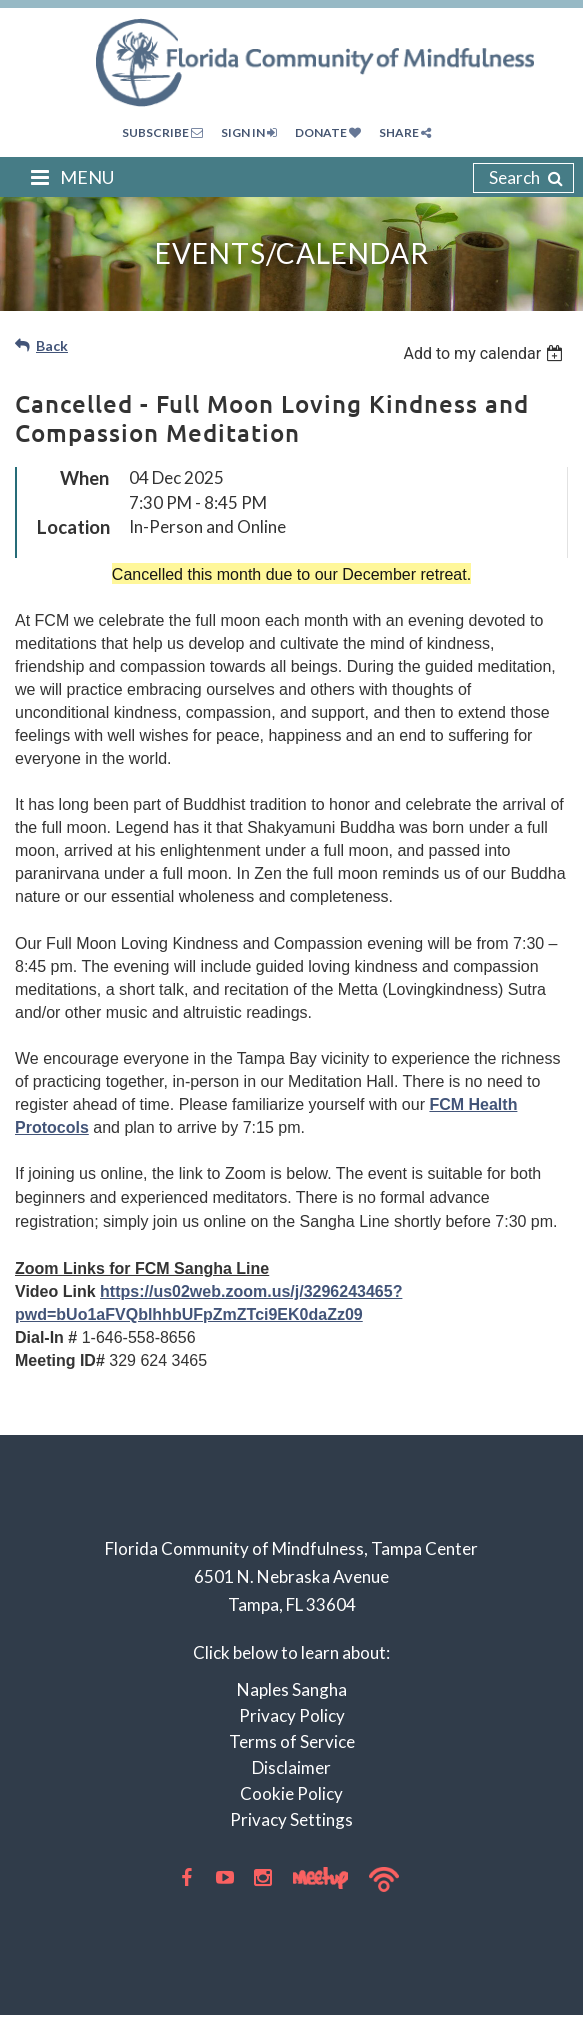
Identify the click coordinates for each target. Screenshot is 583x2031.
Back (52, 345)
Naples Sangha (292, 1689)
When (84, 478)
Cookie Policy (291, 1793)
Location (73, 527)
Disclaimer (291, 1767)
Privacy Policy (292, 1715)
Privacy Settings (291, 1819)
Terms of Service (292, 1741)
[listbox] (485, 353)
